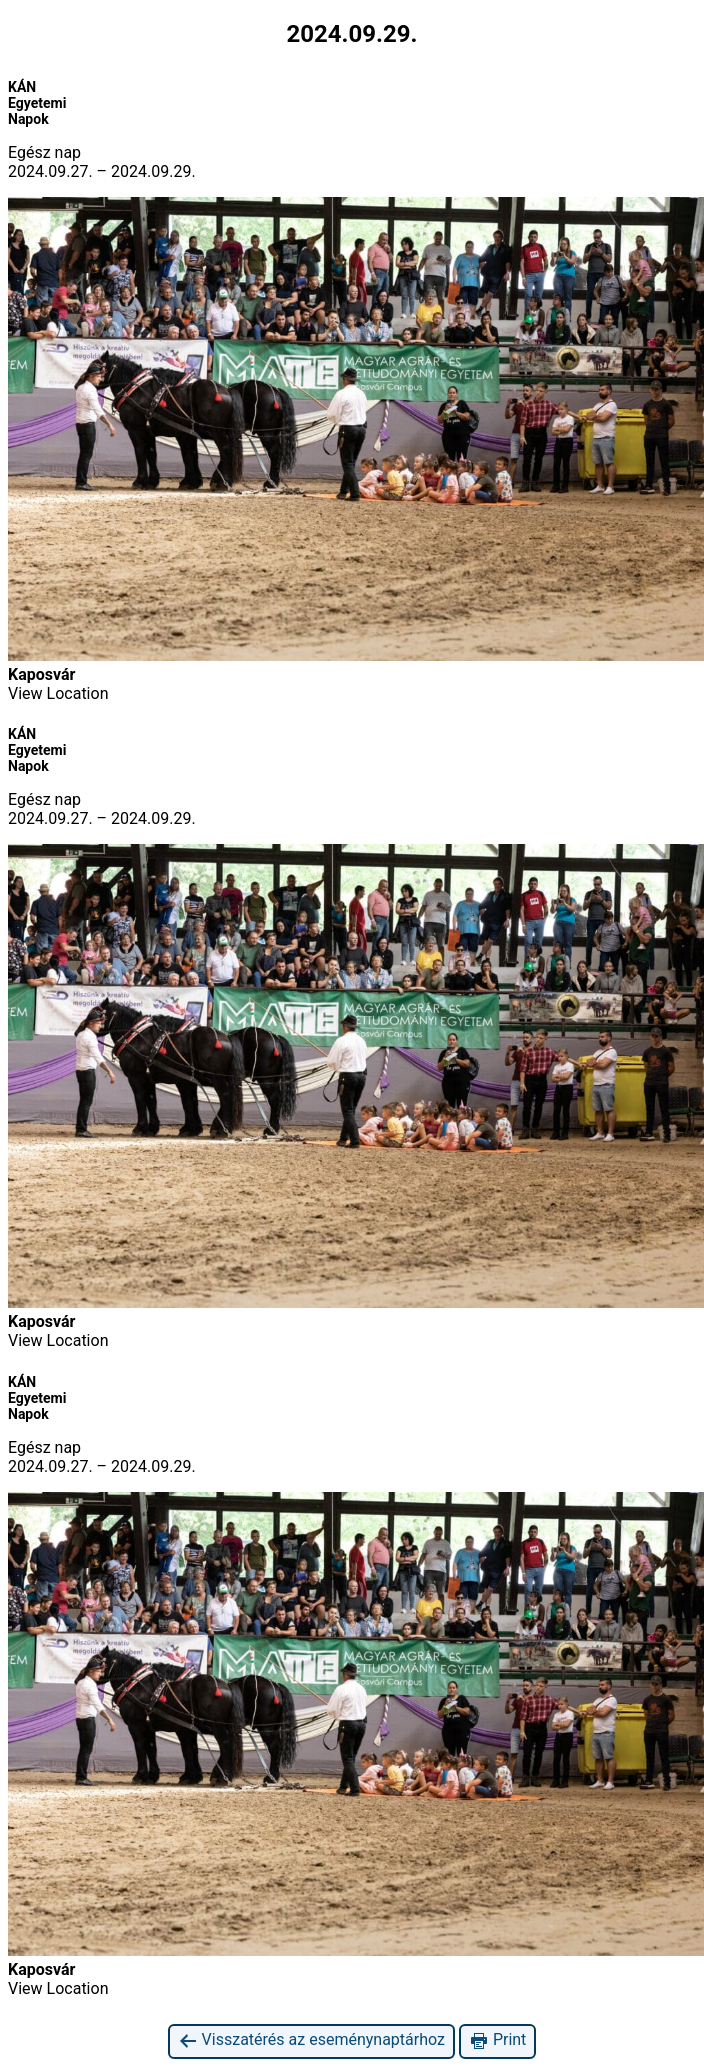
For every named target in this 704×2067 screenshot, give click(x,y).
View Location (58, 693)
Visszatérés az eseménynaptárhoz (311, 2040)
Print (497, 2040)
